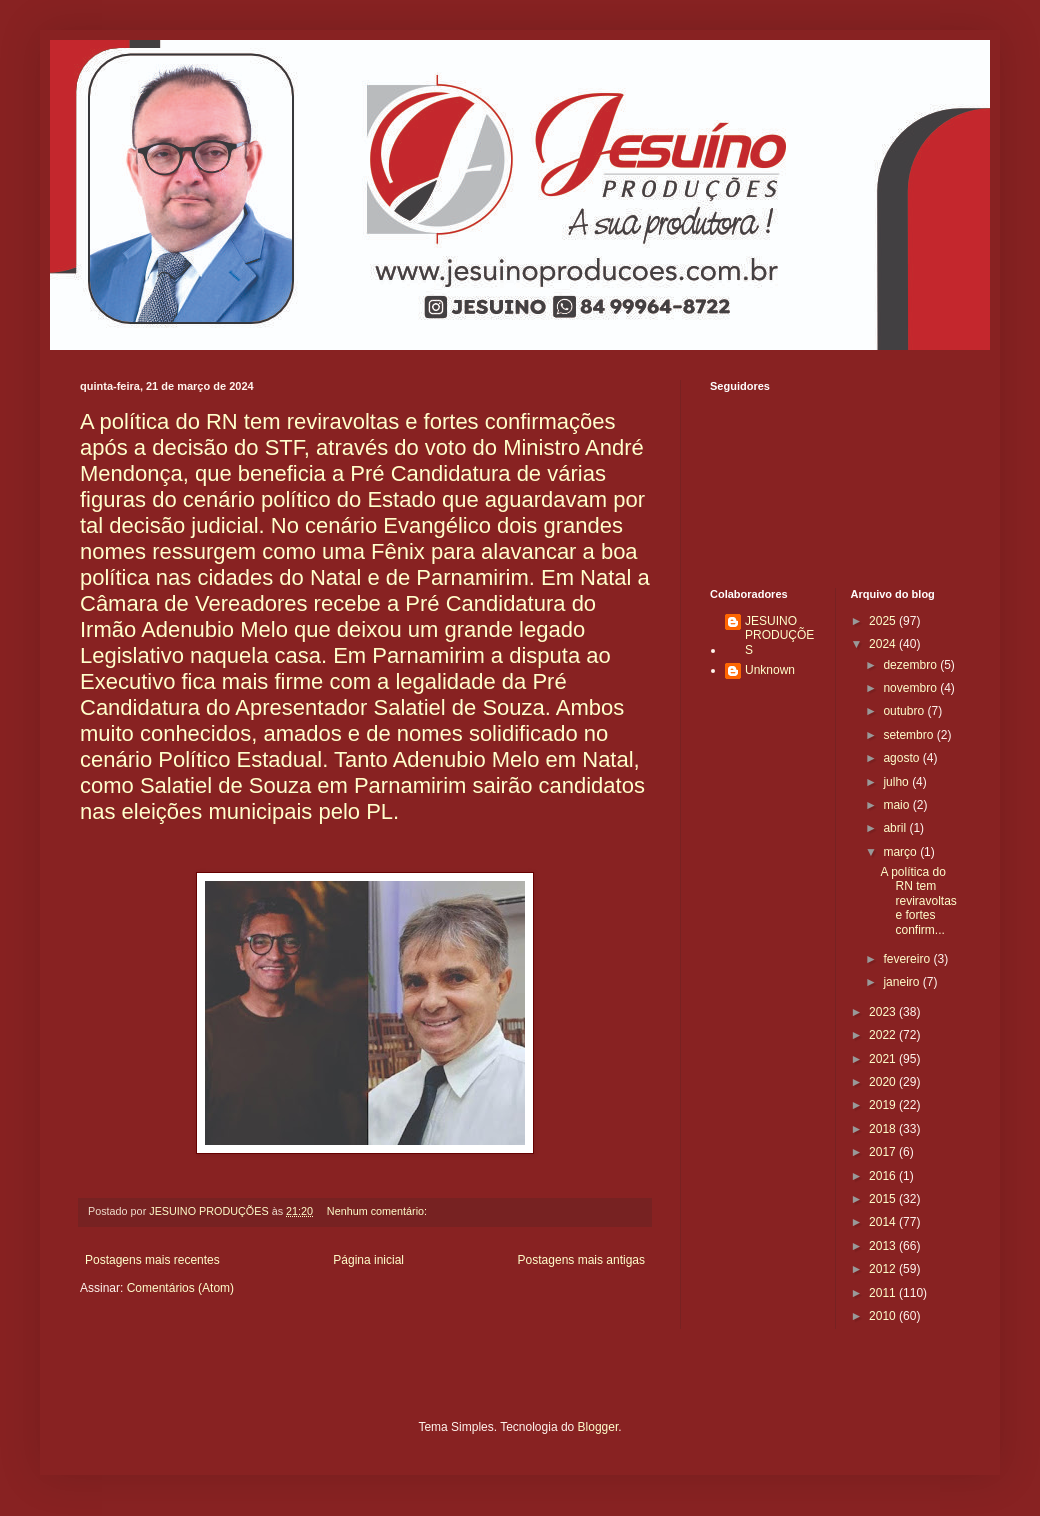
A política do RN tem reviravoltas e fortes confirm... (918, 901)
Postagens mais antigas (581, 1260)
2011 (884, 1293)
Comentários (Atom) (180, 1288)
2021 (884, 1059)
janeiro (902, 982)
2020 (884, 1082)
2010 (884, 1316)
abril (896, 828)
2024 (884, 644)
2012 (884, 1269)
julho (897, 782)
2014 (884, 1222)
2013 (884, 1246)
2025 (884, 621)
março (901, 852)
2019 (884, 1105)
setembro (909, 735)
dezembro (911, 665)
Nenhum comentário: (378, 1211)
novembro (911, 688)
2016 (884, 1176)
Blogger (598, 1427)
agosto (902, 758)
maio (897, 805)
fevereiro (908, 959)
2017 (884, 1152)
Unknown (770, 670)
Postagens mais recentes (152, 1260)
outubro (905, 711)
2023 (884, 1012)
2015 (884, 1199)
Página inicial (368, 1260)
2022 (884, 1035)
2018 (884, 1129)
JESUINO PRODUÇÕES (779, 635)
